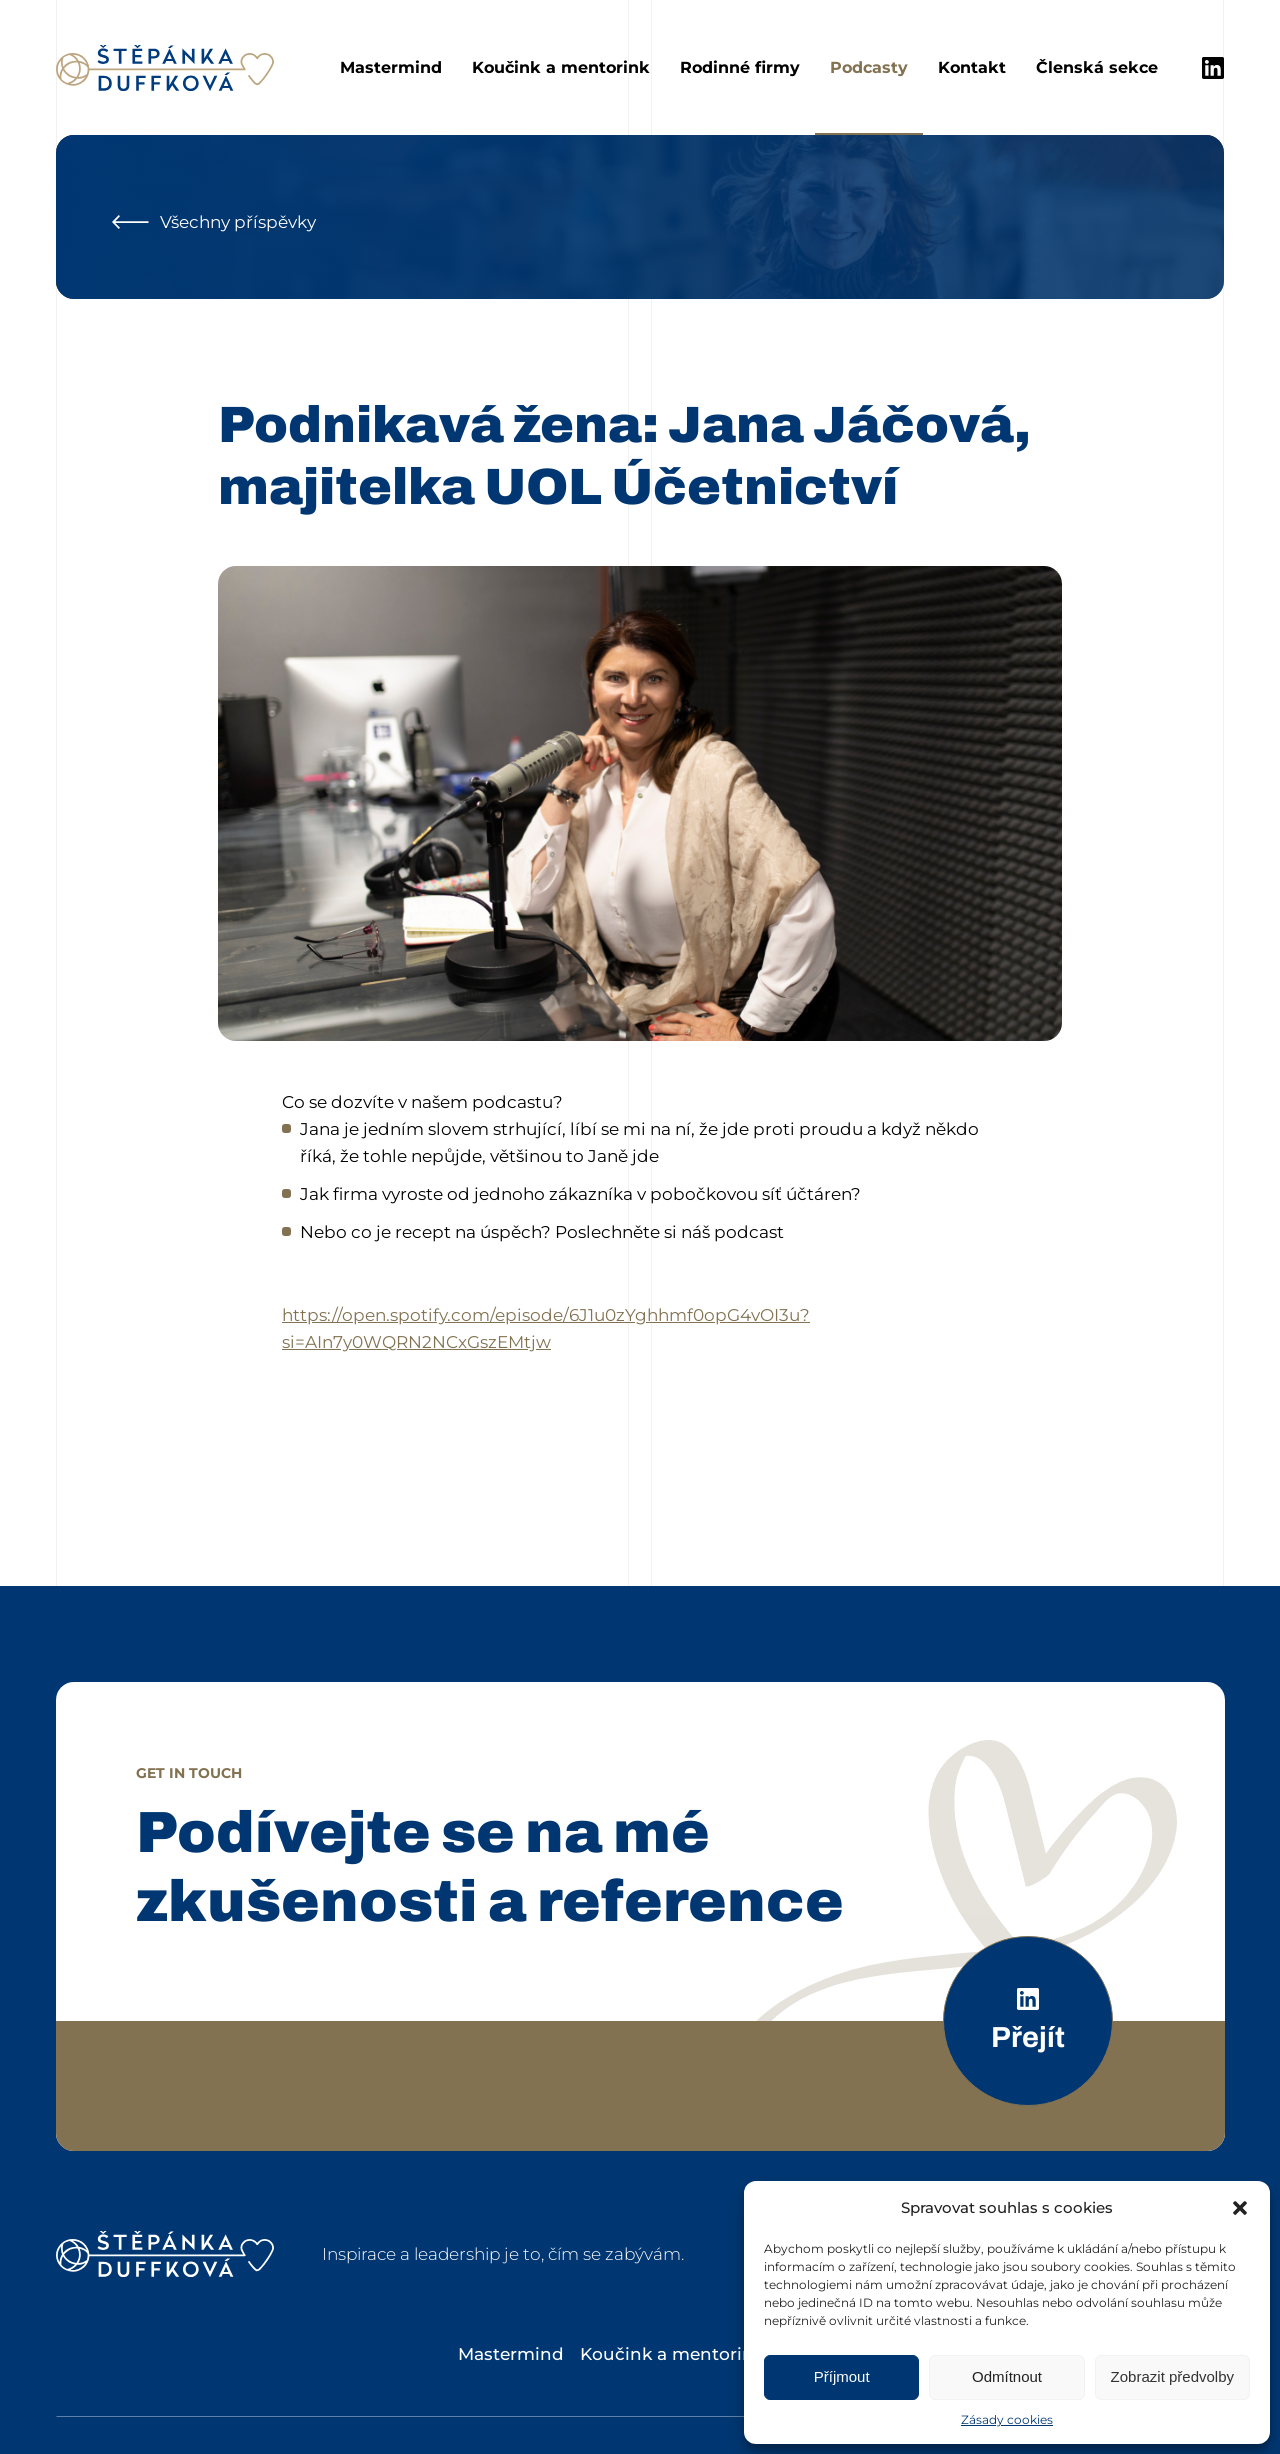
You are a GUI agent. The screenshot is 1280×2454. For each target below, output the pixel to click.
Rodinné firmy (740, 67)
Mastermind (391, 67)
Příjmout (842, 2376)
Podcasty (869, 67)
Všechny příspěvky (214, 222)
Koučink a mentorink (561, 67)
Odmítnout (1007, 2376)
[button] (1240, 2208)
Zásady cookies (1007, 2419)
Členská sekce (1097, 67)
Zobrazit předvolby (1172, 2376)
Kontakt (972, 67)
